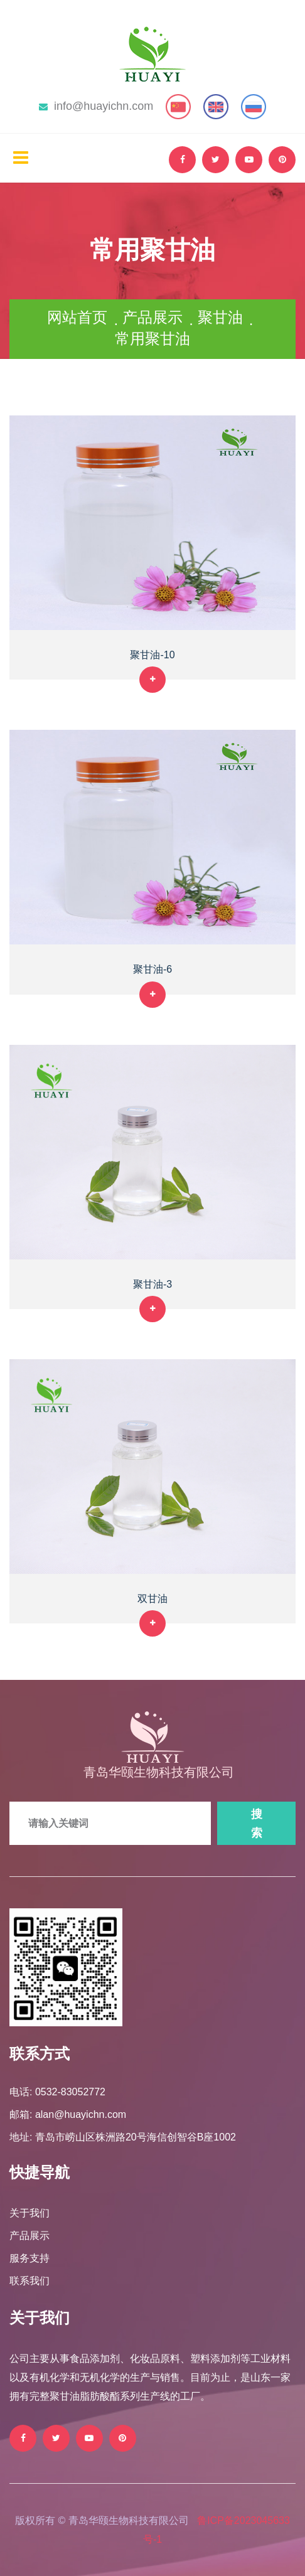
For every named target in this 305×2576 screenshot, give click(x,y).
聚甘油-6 (152, 969)
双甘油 (152, 1598)
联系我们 (29, 2280)
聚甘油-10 (152, 654)
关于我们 (29, 2213)
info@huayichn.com (96, 106)
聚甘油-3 (152, 1284)
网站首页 (77, 317)
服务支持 (29, 2258)
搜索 (256, 1823)
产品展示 (152, 317)
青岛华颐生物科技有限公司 (158, 1772)
